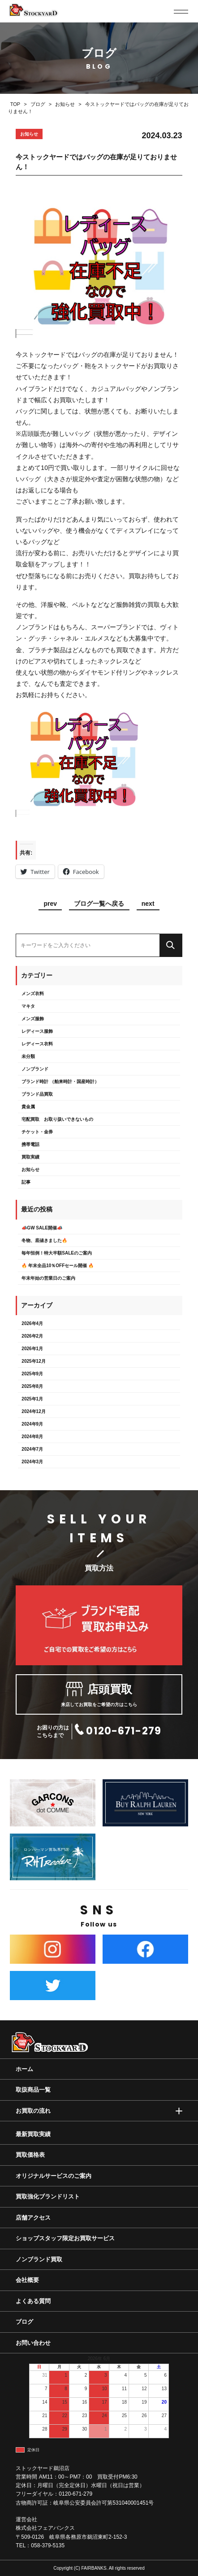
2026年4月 (32, 1323)
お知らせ (30, 1169)
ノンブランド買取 (39, 2259)
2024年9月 (32, 1424)
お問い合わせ (33, 2342)
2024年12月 (33, 1411)
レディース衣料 (37, 1043)
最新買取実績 (33, 2134)
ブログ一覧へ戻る (99, 903)
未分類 (28, 1056)
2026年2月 (32, 1336)
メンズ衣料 (33, 993)
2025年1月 (32, 1398)
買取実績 (30, 1156)
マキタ (28, 1006)
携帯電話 (30, 1144)
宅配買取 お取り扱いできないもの (57, 1119)
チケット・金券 (37, 1131)
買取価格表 (30, 2154)
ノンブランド (35, 1068)
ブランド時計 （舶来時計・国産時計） (60, 1081)
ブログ (24, 2321)
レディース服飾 (37, 1031)
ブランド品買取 (37, 1094)
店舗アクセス (33, 2217)
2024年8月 (32, 1436)
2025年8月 (32, 1386)
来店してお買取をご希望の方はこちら (99, 1694)
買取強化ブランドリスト (48, 2196)
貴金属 (28, 1106)
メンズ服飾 (33, 1018)
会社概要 (27, 2280)
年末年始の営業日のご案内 (48, 1278)
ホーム (24, 2069)
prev (50, 903)
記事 (26, 1182)
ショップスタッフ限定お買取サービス (65, 2238)
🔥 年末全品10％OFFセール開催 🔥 (58, 1265)
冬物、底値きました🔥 (44, 1240)
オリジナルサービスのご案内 (53, 2175)
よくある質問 (33, 2301)
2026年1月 (32, 1348)
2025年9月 (32, 1373)
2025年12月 (33, 1361)
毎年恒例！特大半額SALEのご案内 (57, 1253)
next (148, 903)
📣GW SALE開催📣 (42, 1227)
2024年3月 (32, 1461)
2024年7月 (32, 1449)
